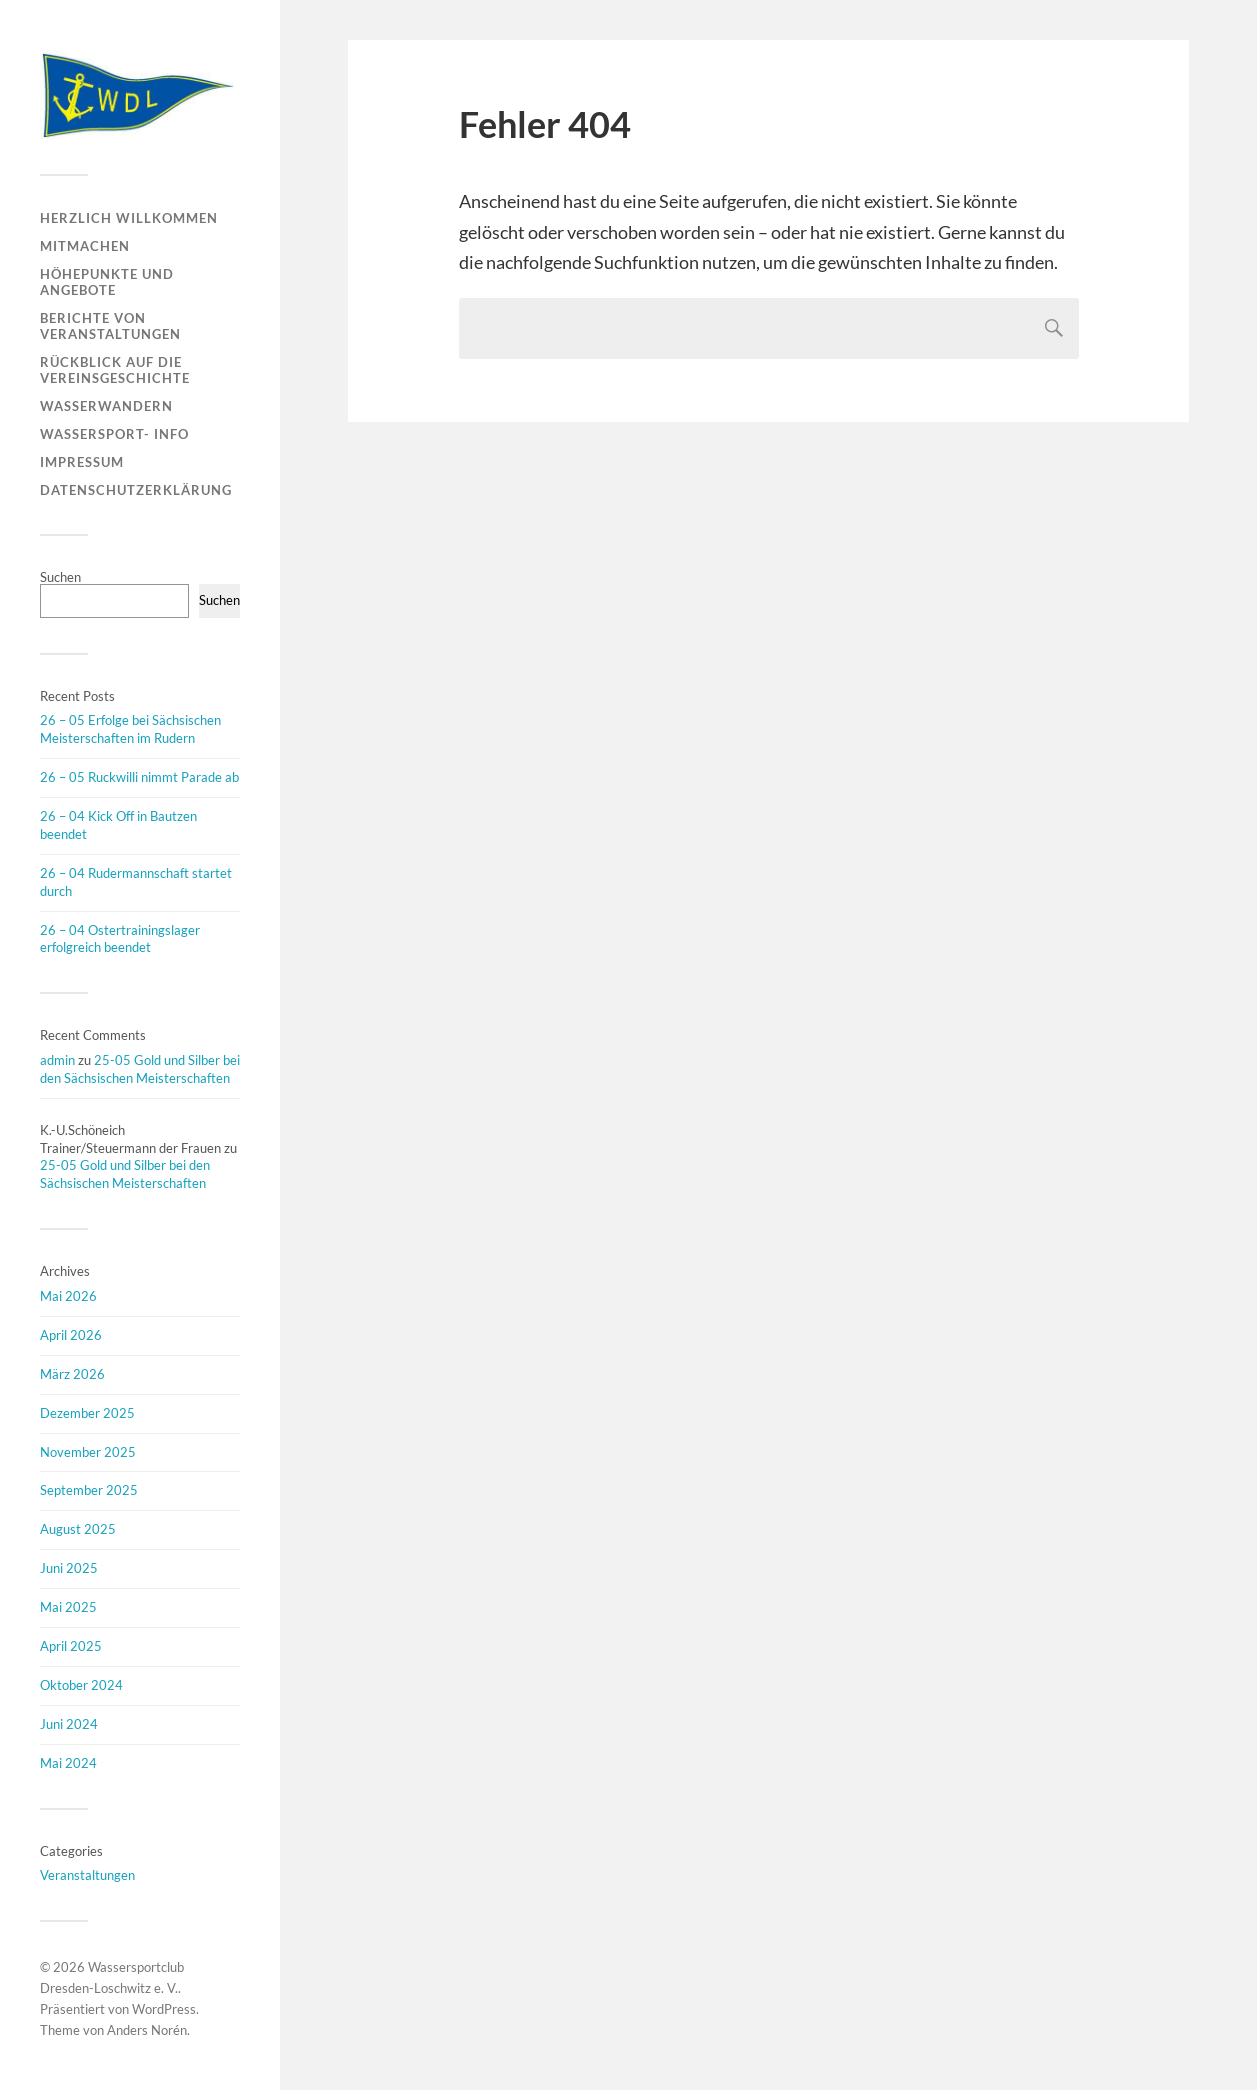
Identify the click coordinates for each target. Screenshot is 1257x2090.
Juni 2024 (69, 1724)
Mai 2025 (68, 1607)
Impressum (82, 462)
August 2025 (78, 1529)
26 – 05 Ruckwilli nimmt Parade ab (139, 777)
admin (57, 1060)
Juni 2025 (69, 1568)
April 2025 (71, 1646)
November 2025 (88, 1452)
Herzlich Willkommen (129, 218)
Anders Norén (147, 2030)
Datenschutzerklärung (136, 490)
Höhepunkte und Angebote (107, 282)
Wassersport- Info (114, 434)
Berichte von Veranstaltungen (110, 326)
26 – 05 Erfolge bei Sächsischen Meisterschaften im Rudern (130, 729)
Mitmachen (85, 246)
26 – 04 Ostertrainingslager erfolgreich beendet (120, 939)
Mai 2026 (68, 1296)
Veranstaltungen (87, 1875)
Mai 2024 (68, 1763)
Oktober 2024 (81, 1685)
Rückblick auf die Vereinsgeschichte (115, 370)
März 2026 (72, 1374)
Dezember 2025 (87, 1413)
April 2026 (71, 1335)
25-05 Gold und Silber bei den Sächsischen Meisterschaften (140, 1069)
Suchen (60, 577)
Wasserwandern (106, 406)
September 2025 (89, 1490)
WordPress (164, 2009)
